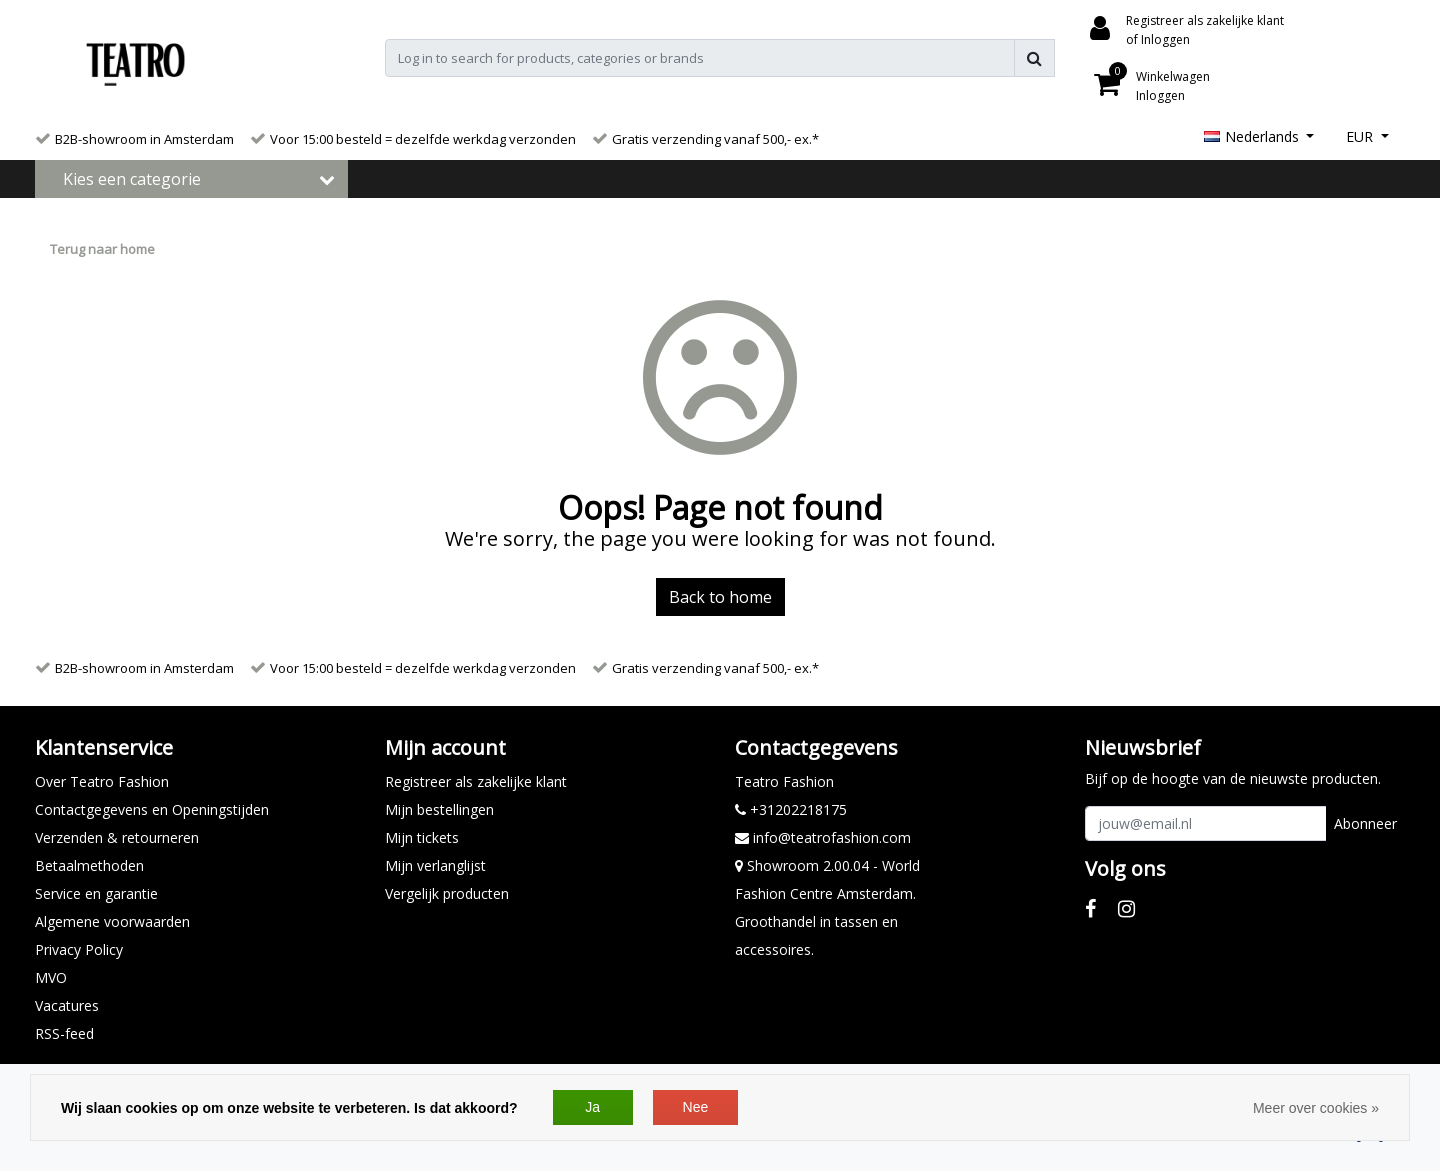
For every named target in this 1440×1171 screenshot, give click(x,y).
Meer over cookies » (1316, 1108)
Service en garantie (96, 893)
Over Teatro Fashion (102, 781)
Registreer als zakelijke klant (476, 781)
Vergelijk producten (447, 893)
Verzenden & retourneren (117, 837)
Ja (592, 1107)
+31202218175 (791, 809)
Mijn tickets (422, 837)
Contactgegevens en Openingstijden (152, 809)
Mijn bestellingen (439, 809)
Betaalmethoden (89, 865)
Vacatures (67, 1005)
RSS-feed (64, 1033)
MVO (51, 977)
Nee (696, 1107)
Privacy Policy (79, 949)
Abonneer (1365, 823)
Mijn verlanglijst (435, 865)
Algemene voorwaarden (112, 921)
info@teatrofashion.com (823, 837)
